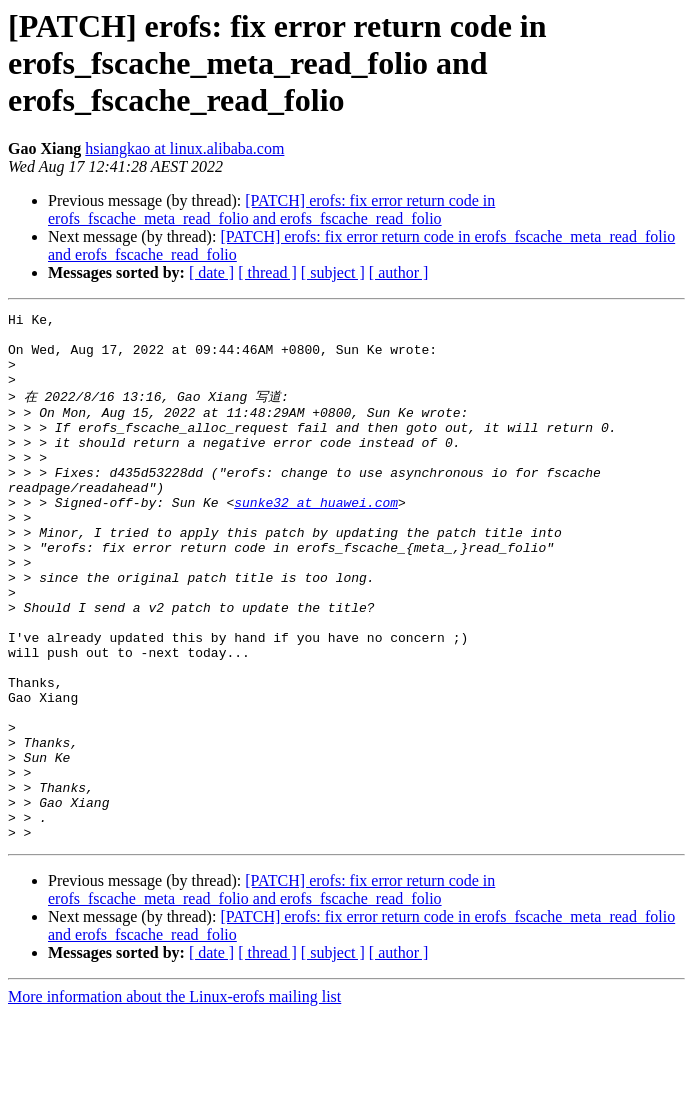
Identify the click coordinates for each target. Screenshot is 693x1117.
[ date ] (211, 272)
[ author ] (399, 272)
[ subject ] (333, 272)
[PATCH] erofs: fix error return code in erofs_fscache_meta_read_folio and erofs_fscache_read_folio (271, 209)
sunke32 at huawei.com (316, 539)
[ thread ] (267, 272)
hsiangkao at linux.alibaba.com (184, 148)
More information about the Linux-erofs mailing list (174, 1099)
